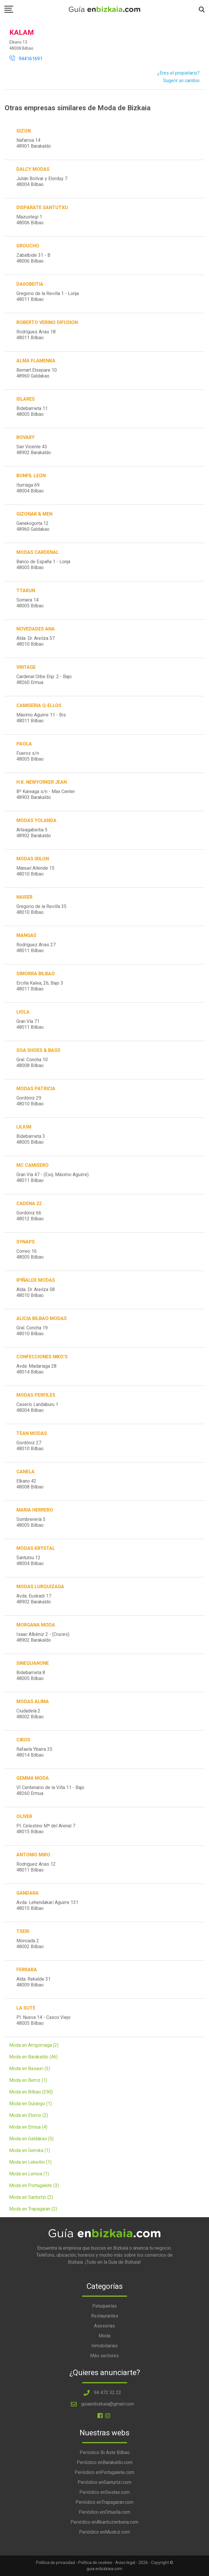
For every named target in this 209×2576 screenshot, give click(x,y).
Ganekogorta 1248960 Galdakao (32, 526)
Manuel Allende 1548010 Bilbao (35, 871)
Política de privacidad (55, 2562)
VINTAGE (26, 667)
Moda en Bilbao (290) (31, 2092)
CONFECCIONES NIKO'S (42, 1356)
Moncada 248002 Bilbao (30, 1943)
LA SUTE (25, 2008)
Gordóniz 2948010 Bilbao (30, 1101)
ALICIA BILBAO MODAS (41, 1318)
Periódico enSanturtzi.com (104, 2482)
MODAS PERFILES (35, 1395)
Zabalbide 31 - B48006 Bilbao (33, 258)
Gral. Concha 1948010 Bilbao (32, 1330)
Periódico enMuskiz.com (104, 2532)
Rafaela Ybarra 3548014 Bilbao (34, 1752)
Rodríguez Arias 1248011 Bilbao (36, 1867)
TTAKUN (25, 590)
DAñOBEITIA (29, 284)
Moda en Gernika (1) (29, 2150)
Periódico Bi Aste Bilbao (105, 2452)
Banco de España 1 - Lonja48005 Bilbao (43, 564)
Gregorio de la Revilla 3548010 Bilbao (41, 909)
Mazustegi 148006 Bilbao (30, 219)
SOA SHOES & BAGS (38, 1050)
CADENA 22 (29, 1203)
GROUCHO (27, 246)
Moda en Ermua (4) (28, 2127)
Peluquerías (104, 2306)
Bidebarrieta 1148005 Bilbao (32, 411)
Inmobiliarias (104, 2345)
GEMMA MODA (32, 1778)
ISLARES (25, 399)
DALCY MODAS (32, 169)
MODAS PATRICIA (35, 1088)
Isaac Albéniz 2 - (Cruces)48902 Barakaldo (42, 1637)
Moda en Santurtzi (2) (31, 2197)
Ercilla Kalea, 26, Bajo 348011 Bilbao (39, 986)
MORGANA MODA (35, 1625)
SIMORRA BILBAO (35, 973)
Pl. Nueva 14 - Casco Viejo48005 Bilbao (43, 2020)
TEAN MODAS (31, 1433)
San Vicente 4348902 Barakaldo (33, 449)
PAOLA (24, 744)
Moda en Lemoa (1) (29, 2174)
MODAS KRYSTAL (35, 1548)
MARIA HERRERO (34, 1510)
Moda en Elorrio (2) (28, 2115)
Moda (104, 2336)
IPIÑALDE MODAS (35, 1280)
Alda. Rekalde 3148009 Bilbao (33, 1982)
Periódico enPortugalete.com (104, 2472)
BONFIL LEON (31, 475)
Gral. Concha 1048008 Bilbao (32, 1062)
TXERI (22, 1931)
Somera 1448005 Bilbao (30, 603)
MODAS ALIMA (32, 1701)
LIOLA (23, 1012)
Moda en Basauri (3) (29, 2068)
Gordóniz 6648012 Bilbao (30, 1215)
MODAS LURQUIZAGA (40, 1586)
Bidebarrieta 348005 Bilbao (30, 1139)
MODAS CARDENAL (37, 552)
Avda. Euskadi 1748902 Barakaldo (33, 1599)
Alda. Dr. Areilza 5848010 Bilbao (35, 1292)
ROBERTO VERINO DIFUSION (47, 322)
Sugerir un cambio (181, 80)
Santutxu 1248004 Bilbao (30, 1560)
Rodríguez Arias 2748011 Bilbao (36, 947)
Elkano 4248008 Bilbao (30, 1484)
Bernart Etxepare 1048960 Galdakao (36, 373)
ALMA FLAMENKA (35, 360)
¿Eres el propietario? (178, 73)
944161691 (25, 58)
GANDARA (27, 1893)
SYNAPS (25, 1242)
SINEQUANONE (32, 1663)
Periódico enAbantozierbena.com (104, 2522)
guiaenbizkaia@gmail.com (107, 2404)
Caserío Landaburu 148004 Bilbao (37, 1407)
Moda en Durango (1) (30, 2103)
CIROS (23, 1740)
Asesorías (104, 2326)
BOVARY (25, 437)
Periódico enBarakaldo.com (105, 2462)
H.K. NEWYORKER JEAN (41, 782)
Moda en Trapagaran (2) (33, 2209)
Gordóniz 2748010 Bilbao (30, 1445)
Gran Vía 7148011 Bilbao (30, 1024)
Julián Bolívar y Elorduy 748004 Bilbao (41, 181)
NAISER (24, 897)
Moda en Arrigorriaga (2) (34, 2045)
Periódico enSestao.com (104, 2492)
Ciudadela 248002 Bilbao (30, 1713)
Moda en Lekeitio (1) (30, 2162)
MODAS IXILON (32, 858)
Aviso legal (125, 2562)
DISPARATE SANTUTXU (42, 207)
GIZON (23, 131)
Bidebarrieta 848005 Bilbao (30, 1675)
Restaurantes (104, 2316)
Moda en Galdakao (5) (31, 2138)
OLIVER (24, 1816)
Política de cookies (95, 2562)
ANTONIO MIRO (33, 1855)
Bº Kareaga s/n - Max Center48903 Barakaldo (45, 794)
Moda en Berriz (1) (28, 2080)
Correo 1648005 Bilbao (30, 1254)
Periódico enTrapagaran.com (104, 2502)
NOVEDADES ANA (35, 629)
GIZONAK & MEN (34, 514)
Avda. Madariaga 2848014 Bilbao (36, 1369)
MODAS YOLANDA (36, 820)
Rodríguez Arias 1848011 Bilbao (36, 334)
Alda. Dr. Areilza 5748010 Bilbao (35, 641)
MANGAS (26, 935)
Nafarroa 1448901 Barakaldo (33, 143)
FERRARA (26, 1969)
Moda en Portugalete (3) (34, 2185)
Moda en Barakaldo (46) (33, 2057)
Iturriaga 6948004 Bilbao (30, 488)
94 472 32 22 (107, 2392)
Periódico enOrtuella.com (104, 2512)
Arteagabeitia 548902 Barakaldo (33, 832)
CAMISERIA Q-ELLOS (38, 705)
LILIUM (23, 1127)
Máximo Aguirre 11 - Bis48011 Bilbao (41, 717)
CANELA (25, 1471)
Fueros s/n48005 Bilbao (30, 756)
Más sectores (104, 2355)
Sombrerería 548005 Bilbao (30, 1522)
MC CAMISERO (32, 1165)
